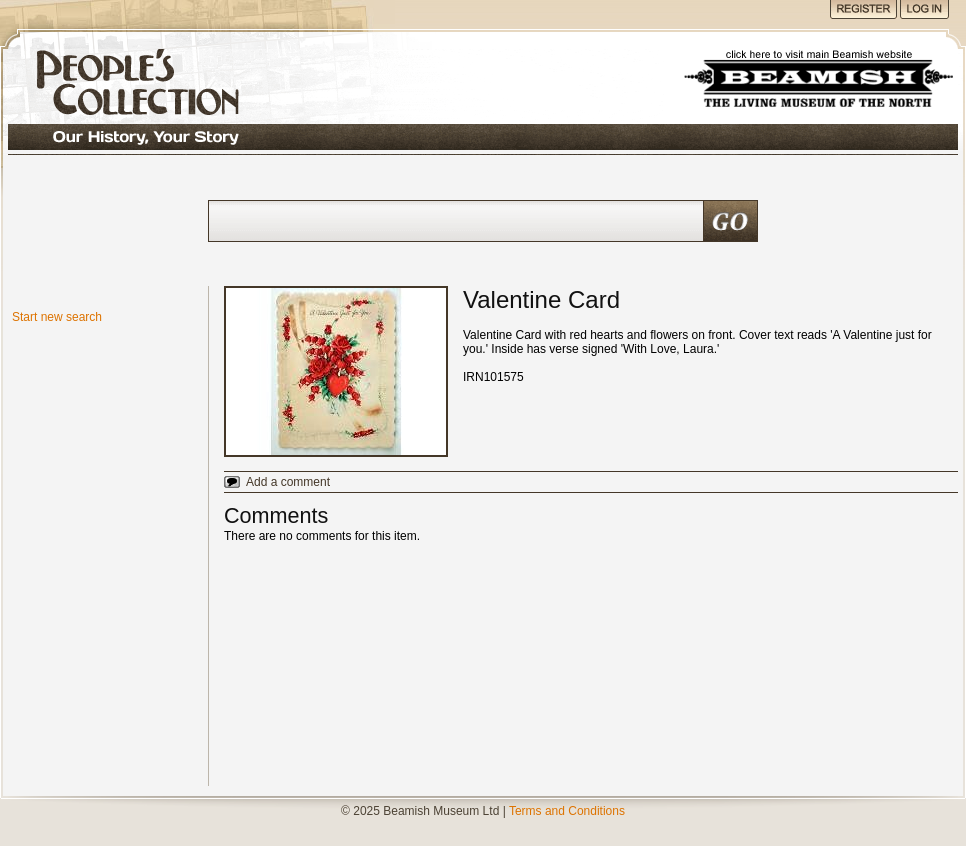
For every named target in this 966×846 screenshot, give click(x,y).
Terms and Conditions (567, 811)
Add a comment (288, 482)
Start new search (57, 317)
